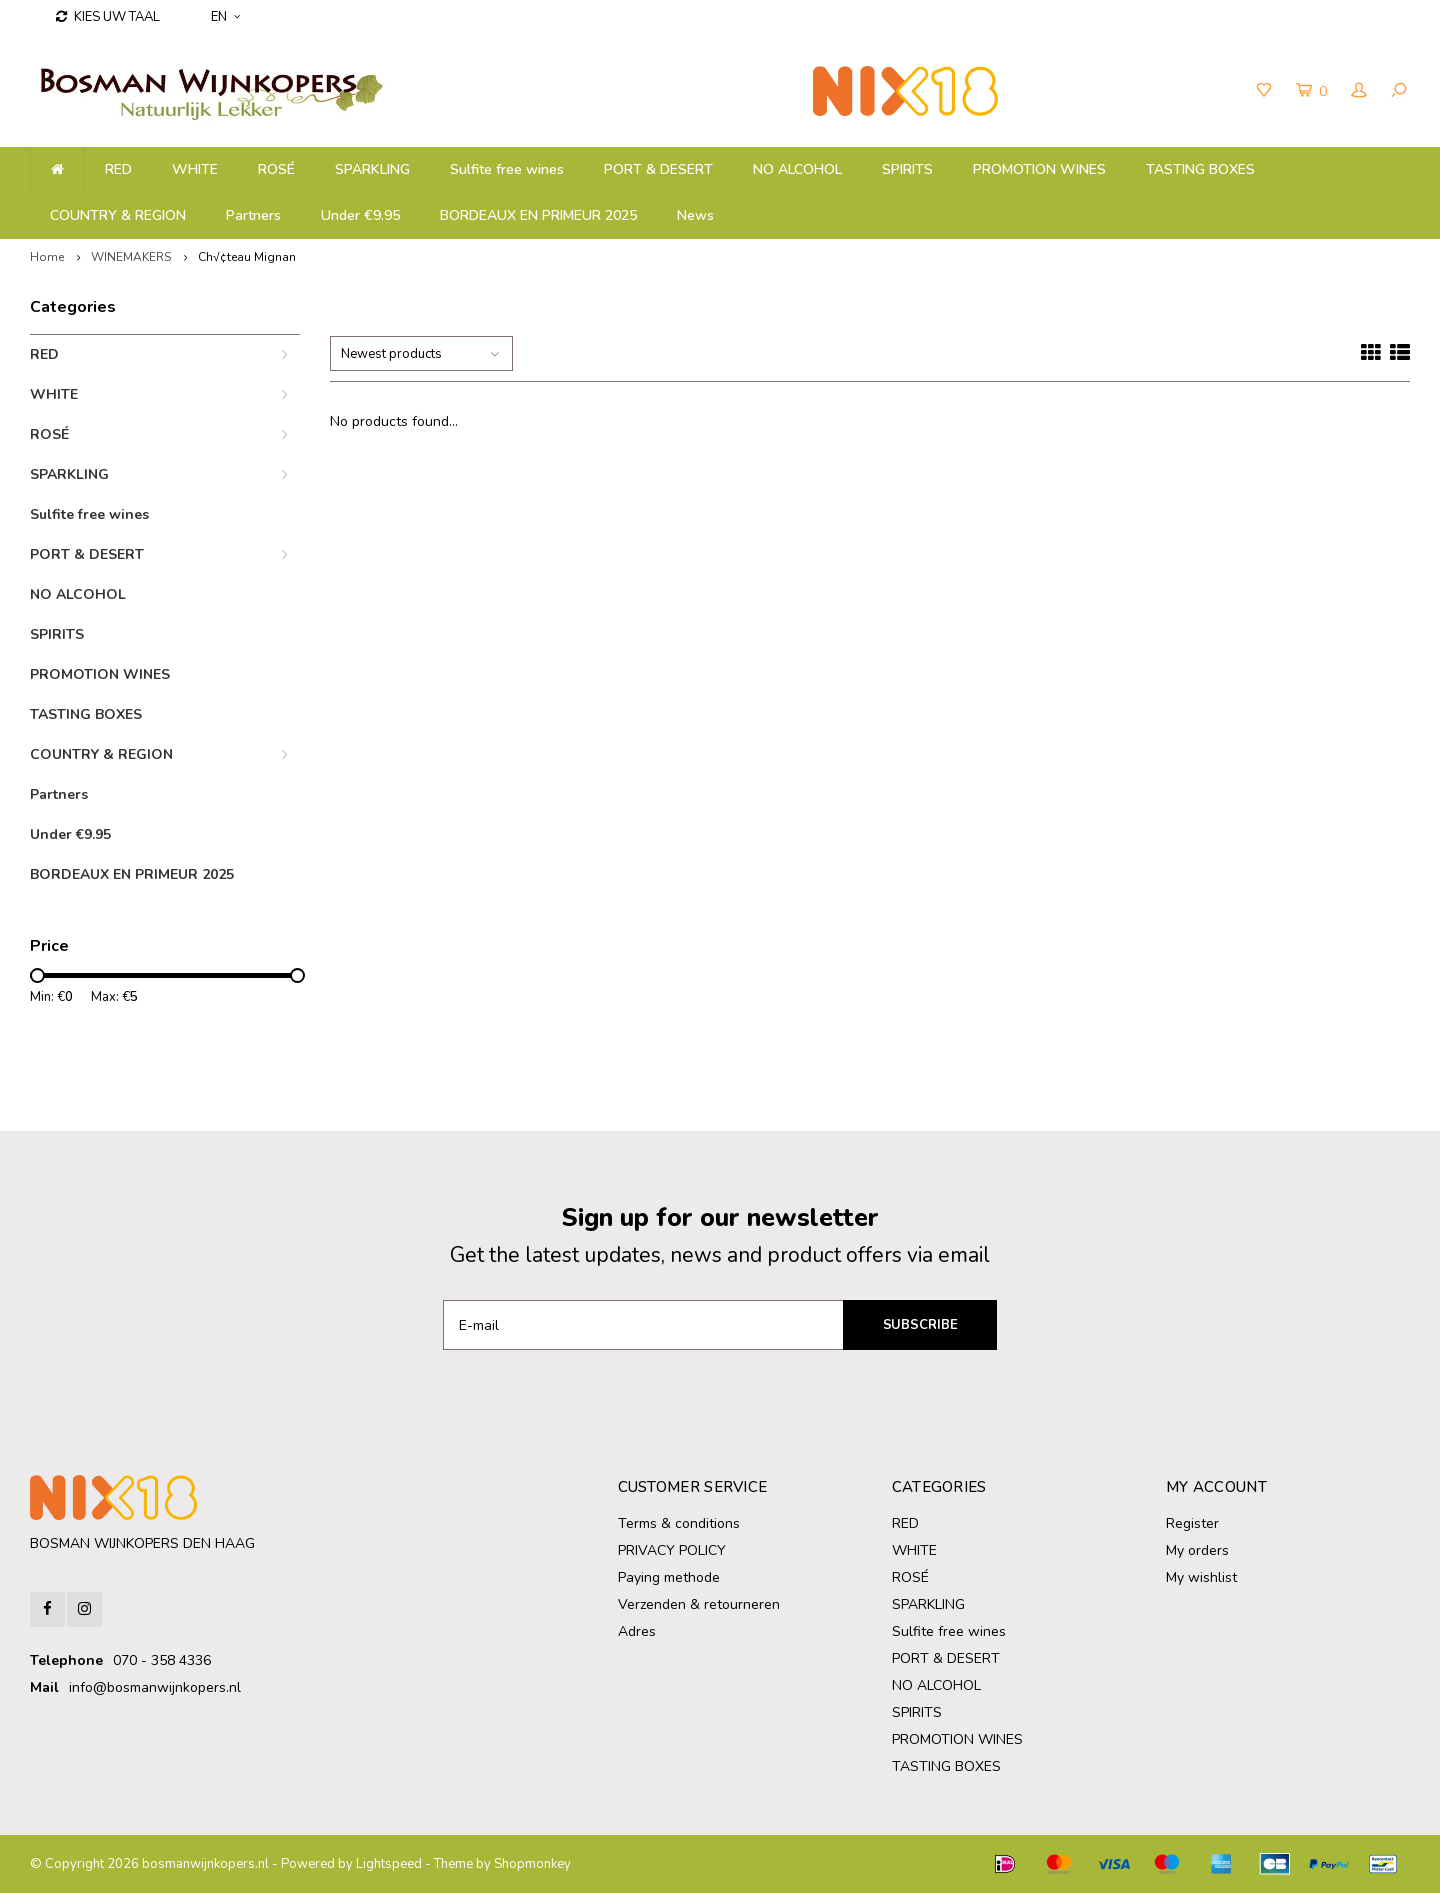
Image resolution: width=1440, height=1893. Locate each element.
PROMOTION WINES (1039, 169)
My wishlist (1201, 1577)
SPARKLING (372, 169)
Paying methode (669, 1577)
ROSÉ (276, 169)
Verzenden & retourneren (699, 1604)
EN (225, 17)
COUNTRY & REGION (118, 215)
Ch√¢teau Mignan (247, 257)
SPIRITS (907, 169)
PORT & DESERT (658, 169)
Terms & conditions (679, 1523)
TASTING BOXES (1200, 169)
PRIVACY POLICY (672, 1550)
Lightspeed (389, 1864)
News (695, 215)
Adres (637, 1631)
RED (118, 169)
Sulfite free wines (507, 169)
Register (1192, 1523)
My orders (1197, 1550)
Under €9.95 (360, 215)
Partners (253, 215)
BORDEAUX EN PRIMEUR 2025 (538, 215)
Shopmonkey (532, 1864)
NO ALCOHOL (797, 169)
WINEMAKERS (131, 257)
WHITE (195, 169)
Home (47, 257)
